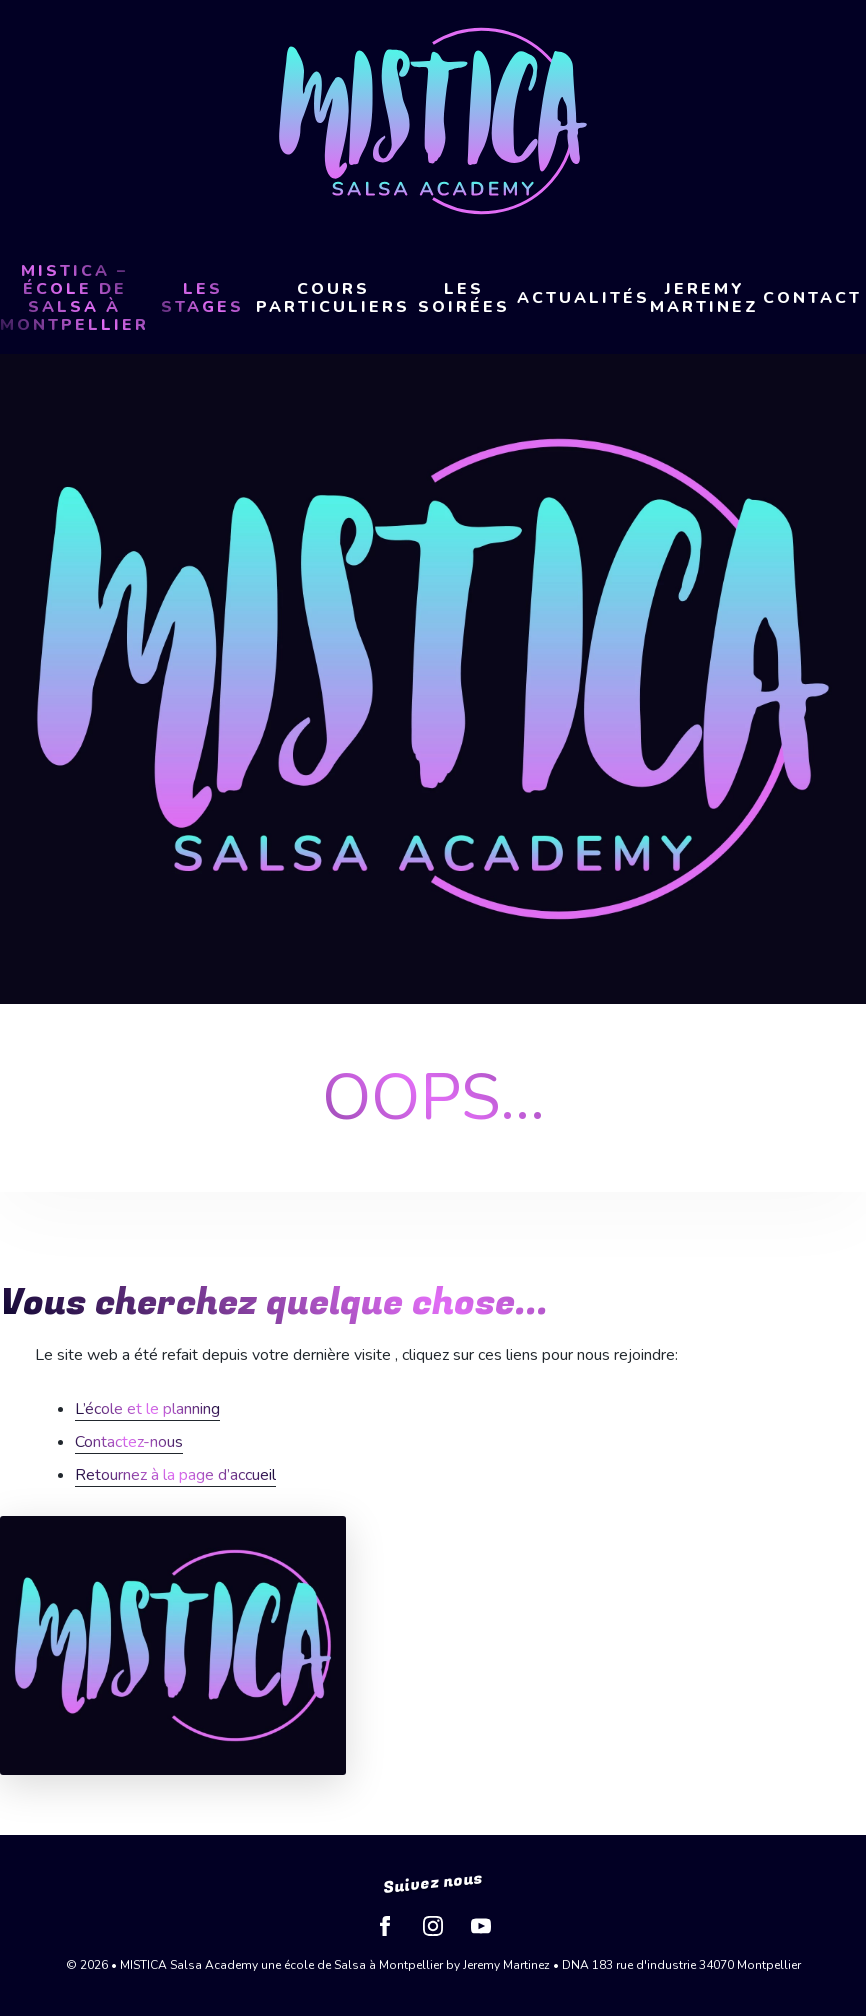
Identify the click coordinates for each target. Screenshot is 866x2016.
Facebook (385, 1926)
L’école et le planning (147, 1409)
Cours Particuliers (333, 298)
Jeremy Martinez (704, 298)
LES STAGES (202, 298)
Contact (812, 298)
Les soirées (464, 298)
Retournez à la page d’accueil (175, 1475)
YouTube (481, 1926)
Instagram (433, 1926)
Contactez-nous (129, 1442)
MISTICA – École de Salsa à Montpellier (74, 298)
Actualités (583, 298)
